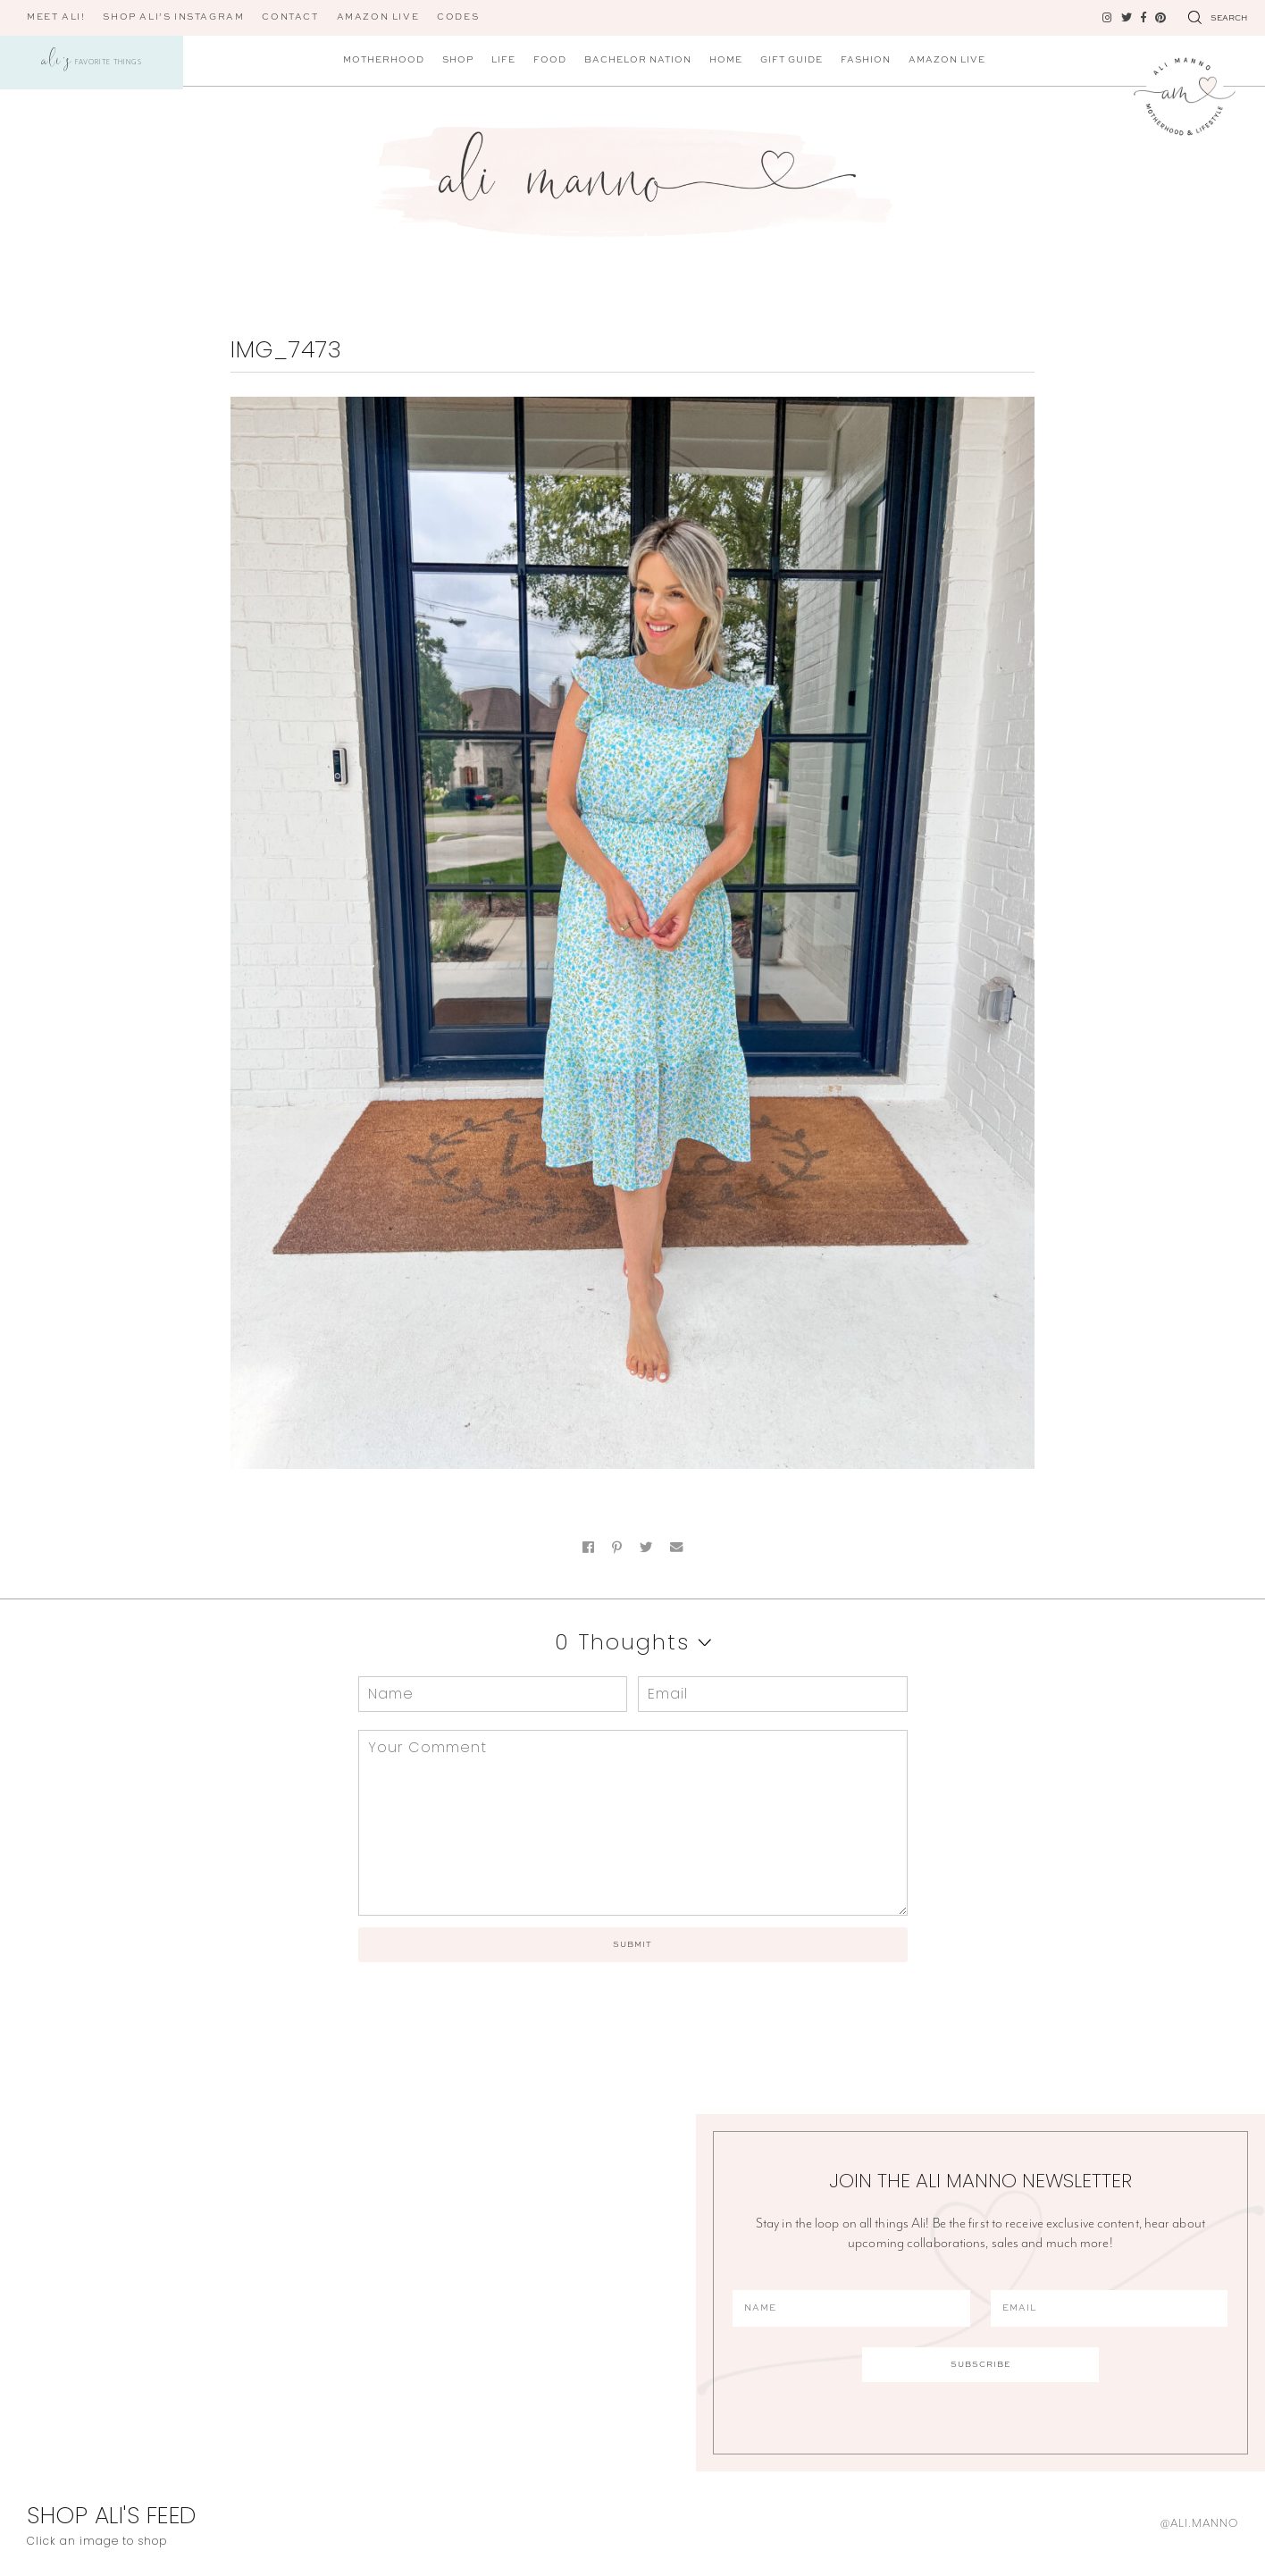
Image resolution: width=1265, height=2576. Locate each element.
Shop (457, 59)
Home (725, 59)
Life (503, 59)
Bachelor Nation (637, 59)
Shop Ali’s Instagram (173, 17)
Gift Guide (791, 59)
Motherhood (383, 59)
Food (549, 59)
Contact (290, 17)
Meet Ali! (56, 17)
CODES (458, 17)
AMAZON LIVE (378, 17)
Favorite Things (92, 62)
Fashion (866, 59)
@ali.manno (1199, 2522)
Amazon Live (947, 59)
